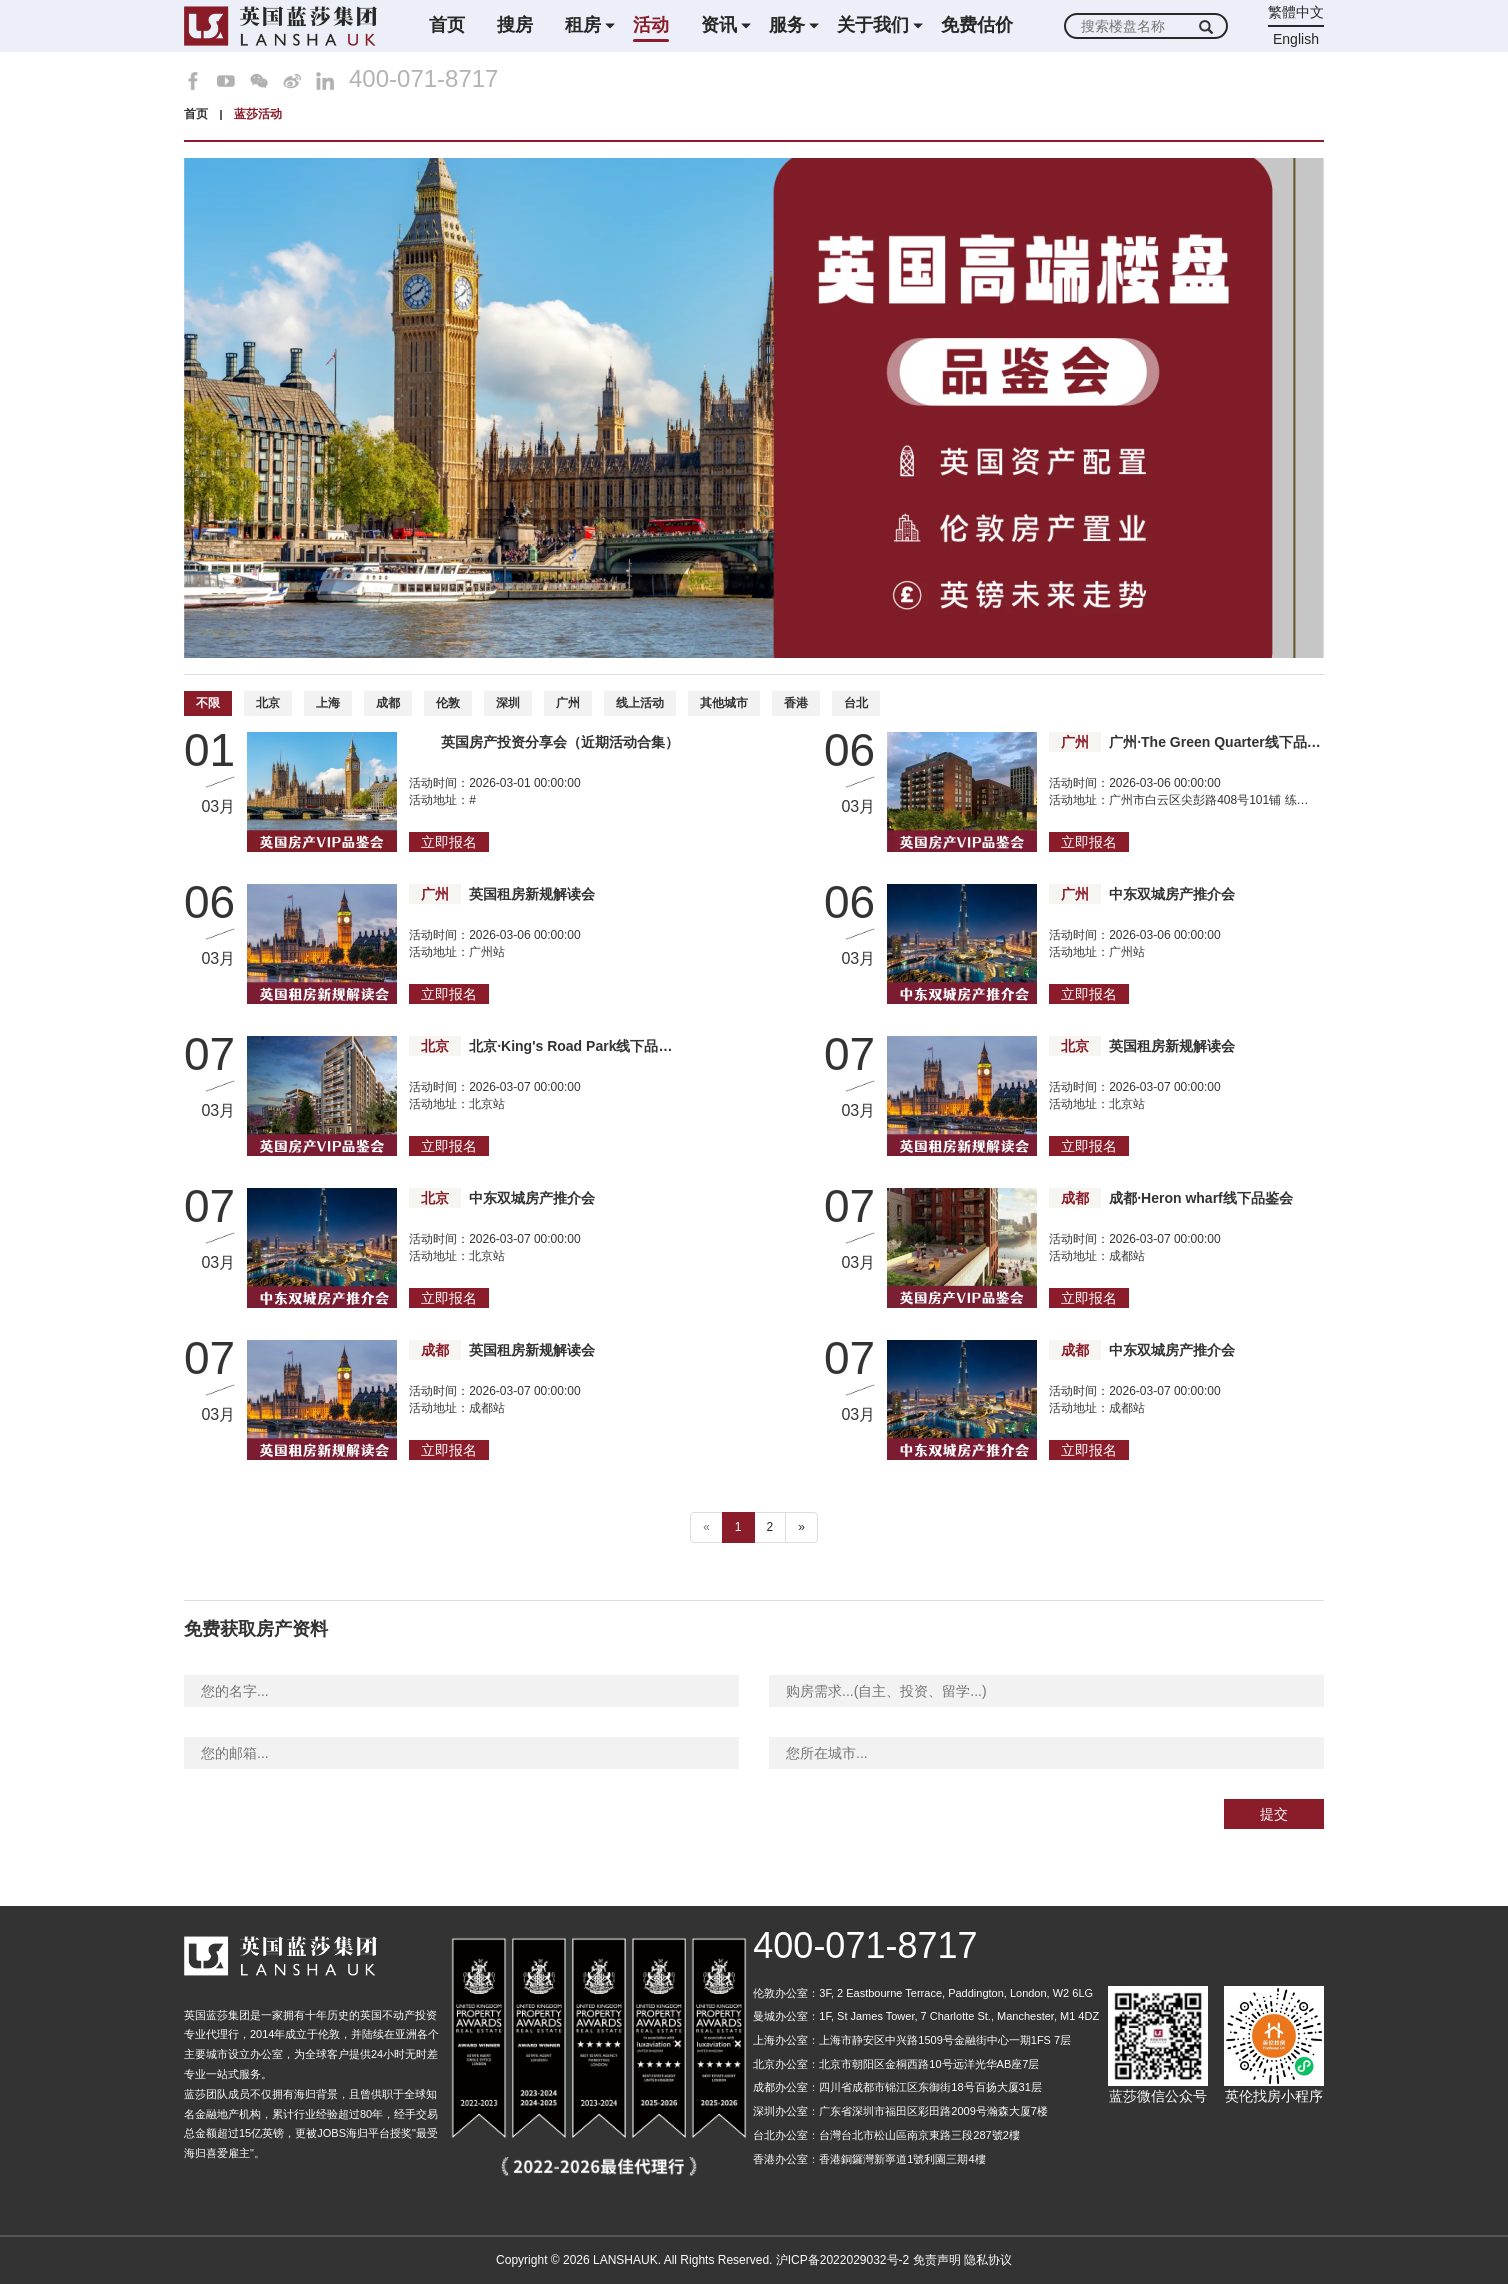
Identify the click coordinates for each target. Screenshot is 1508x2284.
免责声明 (937, 2260)
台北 (856, 703)
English (1296, 39)
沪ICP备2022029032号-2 (842, 2260)
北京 (268, 703)
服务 (787, 25)
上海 (328, 703)
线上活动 (640, 703)
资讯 (719, 25)
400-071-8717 (423, 79)
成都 (388, 703)
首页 (447, 25)
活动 (651, 25)
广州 (568, 703)
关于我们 (873, 25)
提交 (1274, 1814)
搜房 (515, 25)
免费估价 (977, 25)
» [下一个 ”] (801, 1527)
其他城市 (724, 703)
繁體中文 (1296, 12)
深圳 (508, 703)
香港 (796, 703)
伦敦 (448, 703)
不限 (208, 703)
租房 (583, 25)
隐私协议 (988, 2260)
